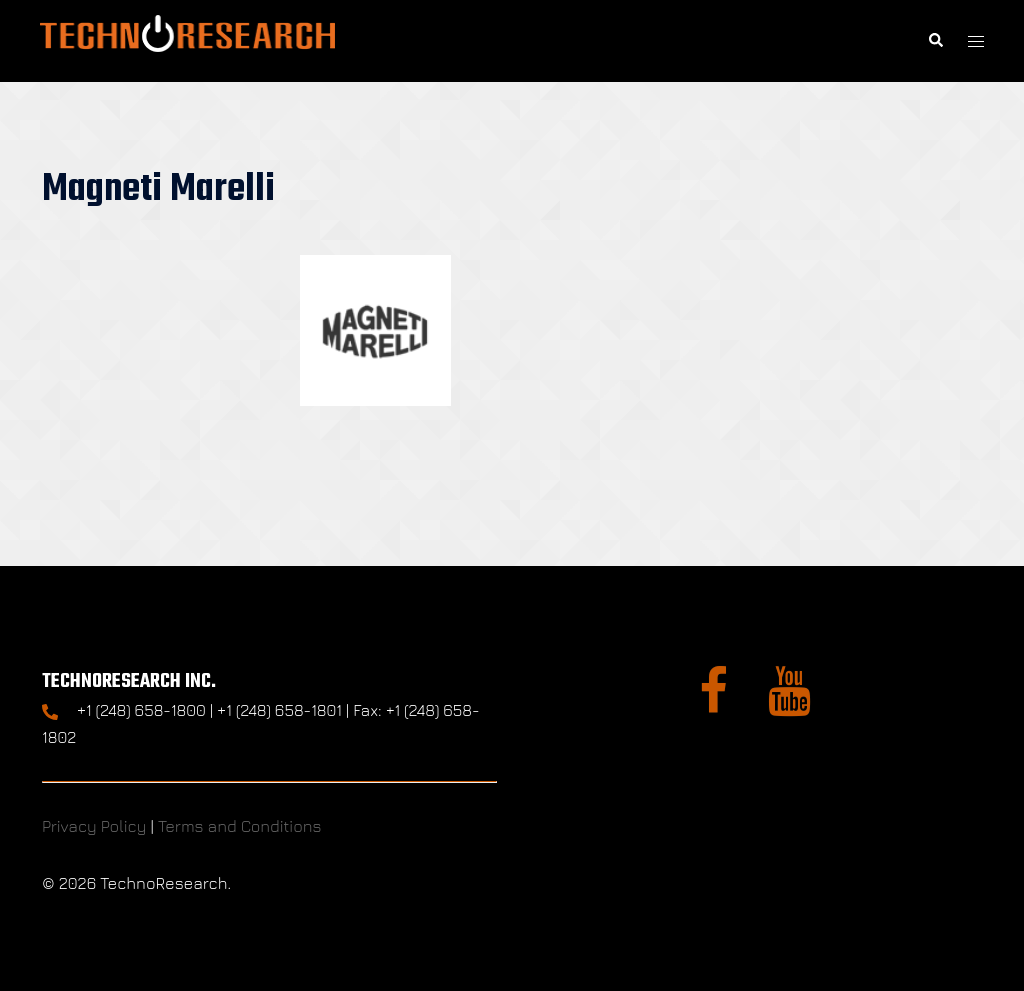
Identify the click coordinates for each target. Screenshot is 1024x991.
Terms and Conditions (240, 826)
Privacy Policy (94, 826)
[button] (935, 40)
